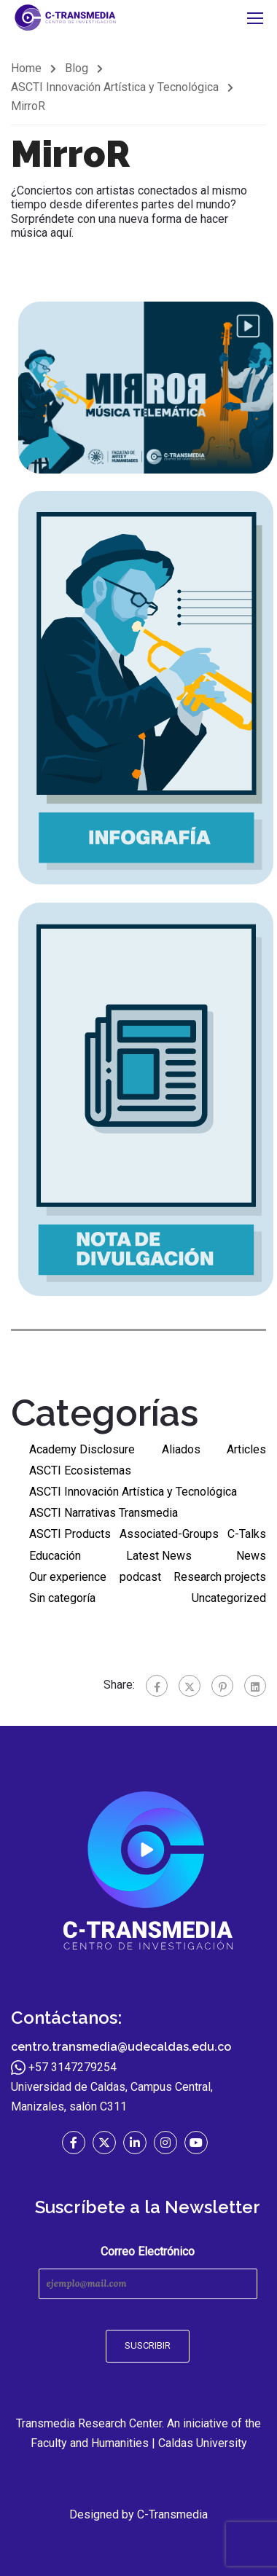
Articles (246, 1449)
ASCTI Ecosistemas (80, 1470)
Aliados (181, 1449)
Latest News (159, 1556)
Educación (55, 1556)
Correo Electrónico (148, 2272)
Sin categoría (62, 1598)
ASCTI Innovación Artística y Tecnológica (115, 87)
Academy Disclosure (82, 1449)
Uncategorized (229, 1598)
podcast (140, 1577)
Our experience (67, 1577)
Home (26, 68)
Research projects (219, 1577)
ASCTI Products (70, 1534)
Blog (76, 68)
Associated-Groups (169, 1534)
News (251, 1556)
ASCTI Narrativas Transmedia (103, 1513)
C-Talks (246, 1534)
